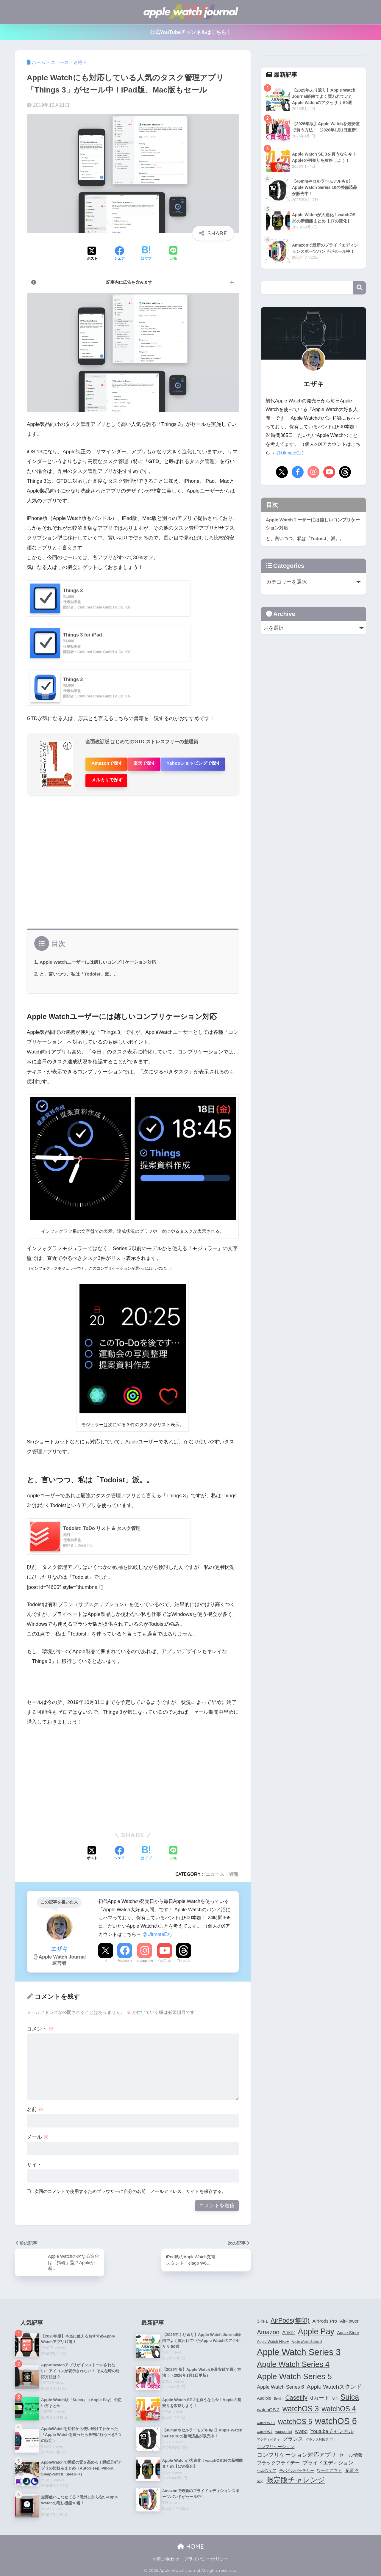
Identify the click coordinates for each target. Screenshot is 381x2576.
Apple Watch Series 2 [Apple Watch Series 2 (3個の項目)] (307, 2338)
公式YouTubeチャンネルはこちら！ (191, 32)
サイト (34, 2160)
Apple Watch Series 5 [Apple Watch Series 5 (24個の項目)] (294, 2372)
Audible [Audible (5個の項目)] (264, 2394)
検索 (359, 287)
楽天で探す (150, 762)
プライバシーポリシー (206, 2558)
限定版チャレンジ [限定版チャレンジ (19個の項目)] (295, 2476)
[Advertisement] (133, 860)
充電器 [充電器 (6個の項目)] (352, 2466)
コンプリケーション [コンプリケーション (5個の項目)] (275, 2442)
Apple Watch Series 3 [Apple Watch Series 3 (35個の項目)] (299, 2348)
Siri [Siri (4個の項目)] (335, 2394)
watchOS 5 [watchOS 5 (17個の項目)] (295, 2418)
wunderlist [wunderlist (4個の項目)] (283, 2428)
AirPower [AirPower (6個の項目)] (349, 2316)
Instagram (144, 1955)
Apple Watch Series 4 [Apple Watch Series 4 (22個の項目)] (293, 2360)
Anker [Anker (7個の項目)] (288, 2328)
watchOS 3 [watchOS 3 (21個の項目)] (300, 2405)
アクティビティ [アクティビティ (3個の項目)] (268, 2435)
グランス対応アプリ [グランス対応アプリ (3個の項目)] (320, 2435)
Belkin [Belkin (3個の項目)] (278, 2394)
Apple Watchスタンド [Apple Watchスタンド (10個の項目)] (334, 2383)
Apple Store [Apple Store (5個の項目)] (348, 2328)
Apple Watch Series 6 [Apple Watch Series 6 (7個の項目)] (280, 2383)
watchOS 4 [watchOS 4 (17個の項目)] (339, 2405)
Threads (183, 1955)
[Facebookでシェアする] (119, 254)
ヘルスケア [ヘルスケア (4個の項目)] (266, 2467)
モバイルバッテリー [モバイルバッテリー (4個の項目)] (296, 2467)
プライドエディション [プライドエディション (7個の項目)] (328, 2458)
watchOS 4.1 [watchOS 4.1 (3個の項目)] (266, 2419)
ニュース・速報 (222, 1869)
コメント (40, 2024)
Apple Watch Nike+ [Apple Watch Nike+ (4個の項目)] (273, 2338)
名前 (35, 2104)
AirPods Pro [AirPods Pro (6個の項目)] (324, 2316)
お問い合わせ (165, 2558)
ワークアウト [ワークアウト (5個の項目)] (329, 2466)
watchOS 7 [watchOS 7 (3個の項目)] (264, 2428)
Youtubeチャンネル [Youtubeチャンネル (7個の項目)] (332, 2427)
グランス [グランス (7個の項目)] (293, 2435)
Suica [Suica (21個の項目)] (350, 2393)
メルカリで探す (177, 776)
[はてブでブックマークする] (146, 254)
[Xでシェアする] (92, 254)
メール (38, 2132)
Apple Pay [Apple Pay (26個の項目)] (316, 2327)
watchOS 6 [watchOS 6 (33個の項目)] (336, 2417)
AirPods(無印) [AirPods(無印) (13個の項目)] (290, 2316)
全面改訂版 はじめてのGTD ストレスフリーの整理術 (145, 741)
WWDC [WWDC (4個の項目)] (301, 2428)
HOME (190, 2546)
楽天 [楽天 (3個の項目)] (260, 2477)
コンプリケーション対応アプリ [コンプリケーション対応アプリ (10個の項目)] (296, 2451)
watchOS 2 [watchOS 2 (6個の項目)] (268, 2405)
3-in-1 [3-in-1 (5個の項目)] (262, 2317)
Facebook (125, 1955)
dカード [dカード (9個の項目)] (319, 2394)
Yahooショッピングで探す (118, 776)
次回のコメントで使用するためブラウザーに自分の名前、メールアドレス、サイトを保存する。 (130, 2186)
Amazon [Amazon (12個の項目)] (268, 2327)
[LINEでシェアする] (173, 254)
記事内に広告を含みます (129, 282)
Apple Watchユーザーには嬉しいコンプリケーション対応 (102, 956)
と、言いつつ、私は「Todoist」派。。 (81, 968)
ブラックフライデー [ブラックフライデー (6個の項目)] (278, 2458)
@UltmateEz (156, 1929)
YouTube (164, 1955)
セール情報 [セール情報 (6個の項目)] (351, 2450)
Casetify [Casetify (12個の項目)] (296, 2393)
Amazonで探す (107, 762)
